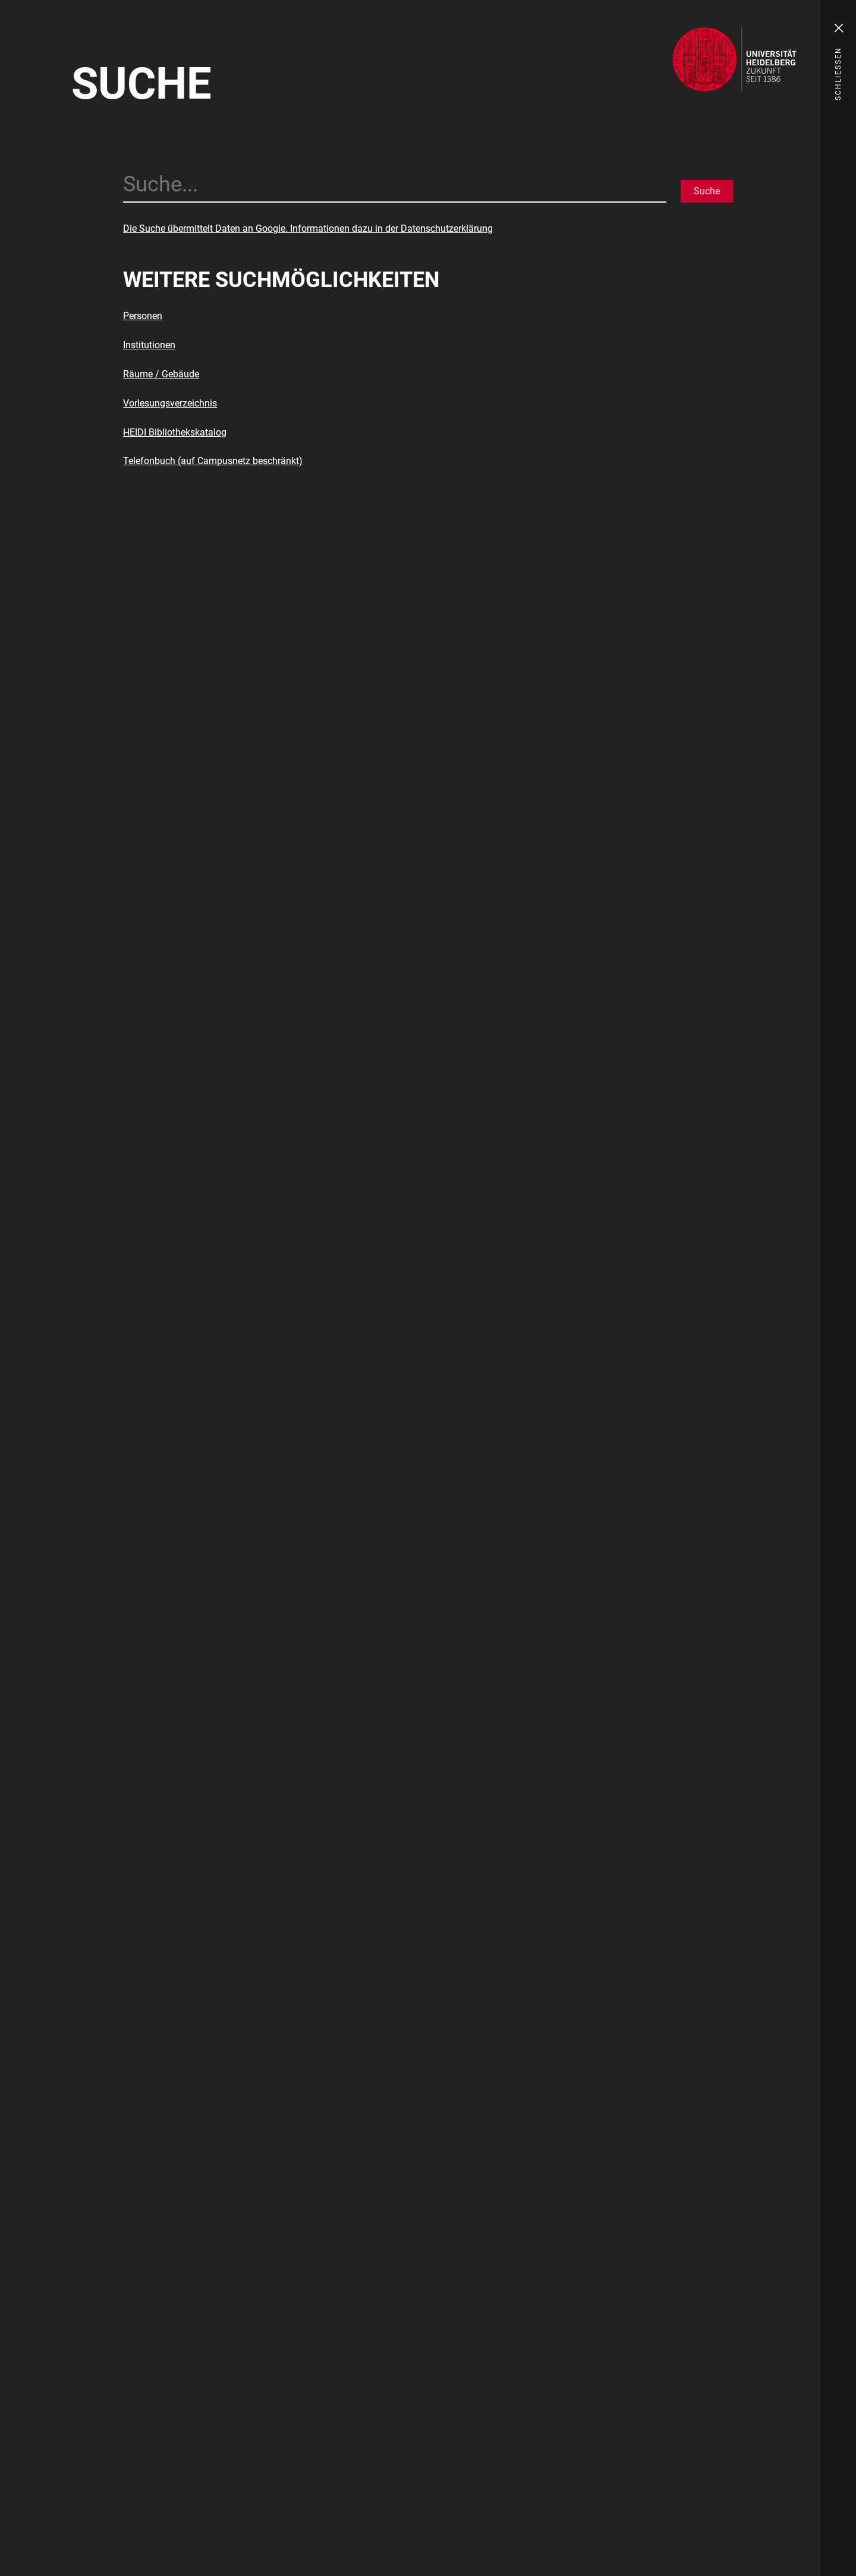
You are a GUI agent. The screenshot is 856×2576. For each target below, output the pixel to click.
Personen (142, 315)
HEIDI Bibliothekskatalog (174, 432)
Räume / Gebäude (161, 374)
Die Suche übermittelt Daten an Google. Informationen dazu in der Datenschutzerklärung (308, 228)
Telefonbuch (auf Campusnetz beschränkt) (213, 460)
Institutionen (149, 345)
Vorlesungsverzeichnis (170, 403)
